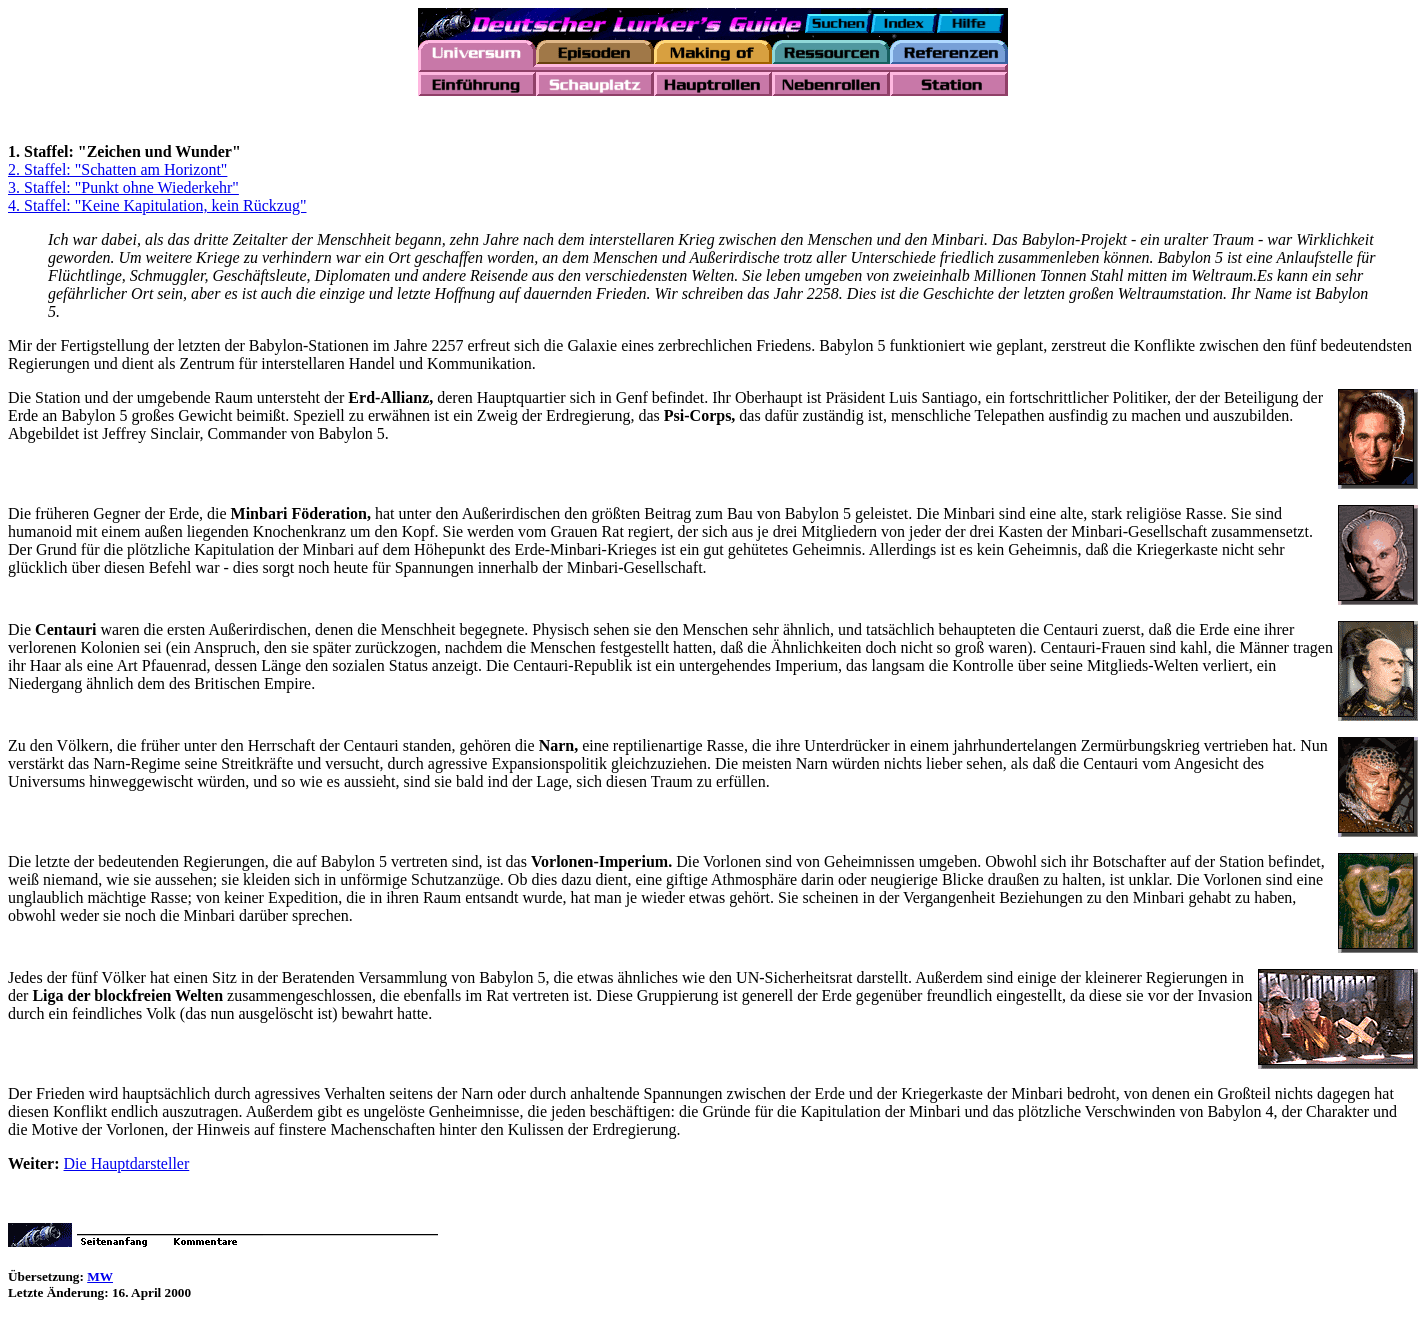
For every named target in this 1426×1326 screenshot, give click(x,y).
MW (100, 1279)
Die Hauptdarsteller (127, 1166)
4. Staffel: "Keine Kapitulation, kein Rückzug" (157, 208)
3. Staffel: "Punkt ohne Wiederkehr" (123, 190)
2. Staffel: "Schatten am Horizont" (117, 172)
